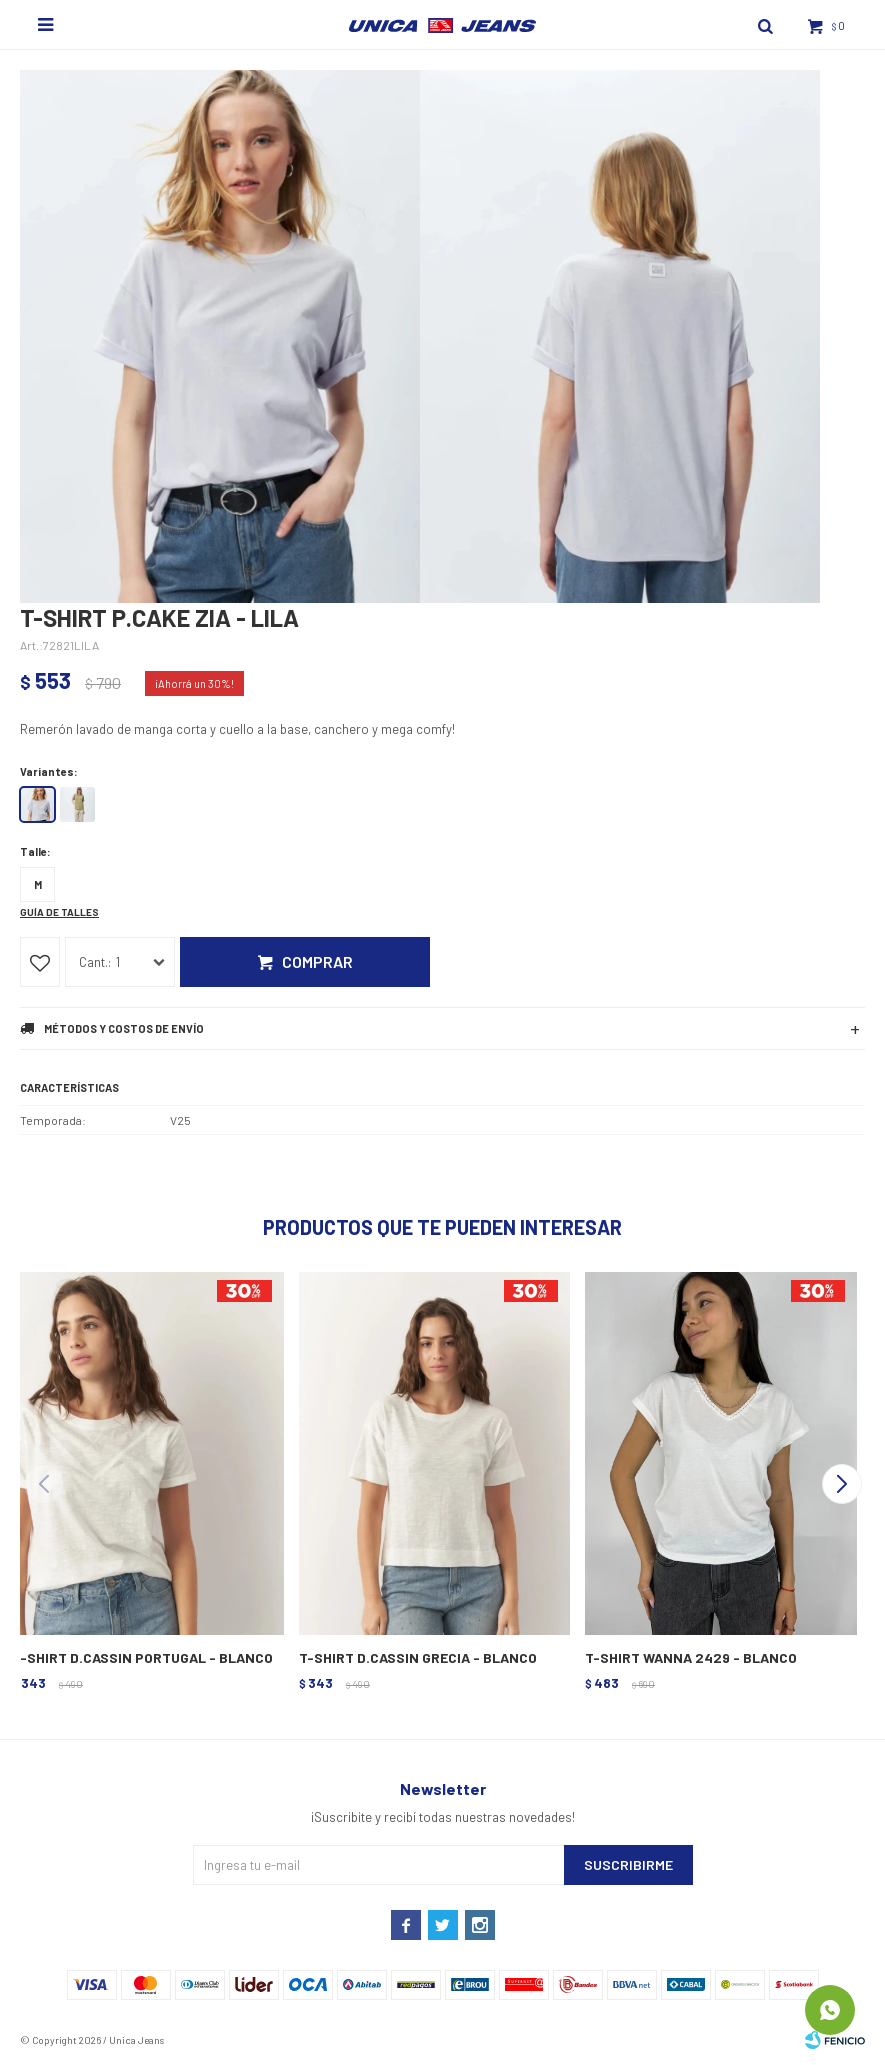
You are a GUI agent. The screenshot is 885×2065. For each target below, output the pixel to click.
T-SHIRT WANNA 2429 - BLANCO (691, 1657)
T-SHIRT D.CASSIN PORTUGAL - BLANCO (142, 1657)
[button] (841, 1484)
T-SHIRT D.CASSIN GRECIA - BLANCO (418, 1657)
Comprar (317, 961)
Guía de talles (59, 912)
